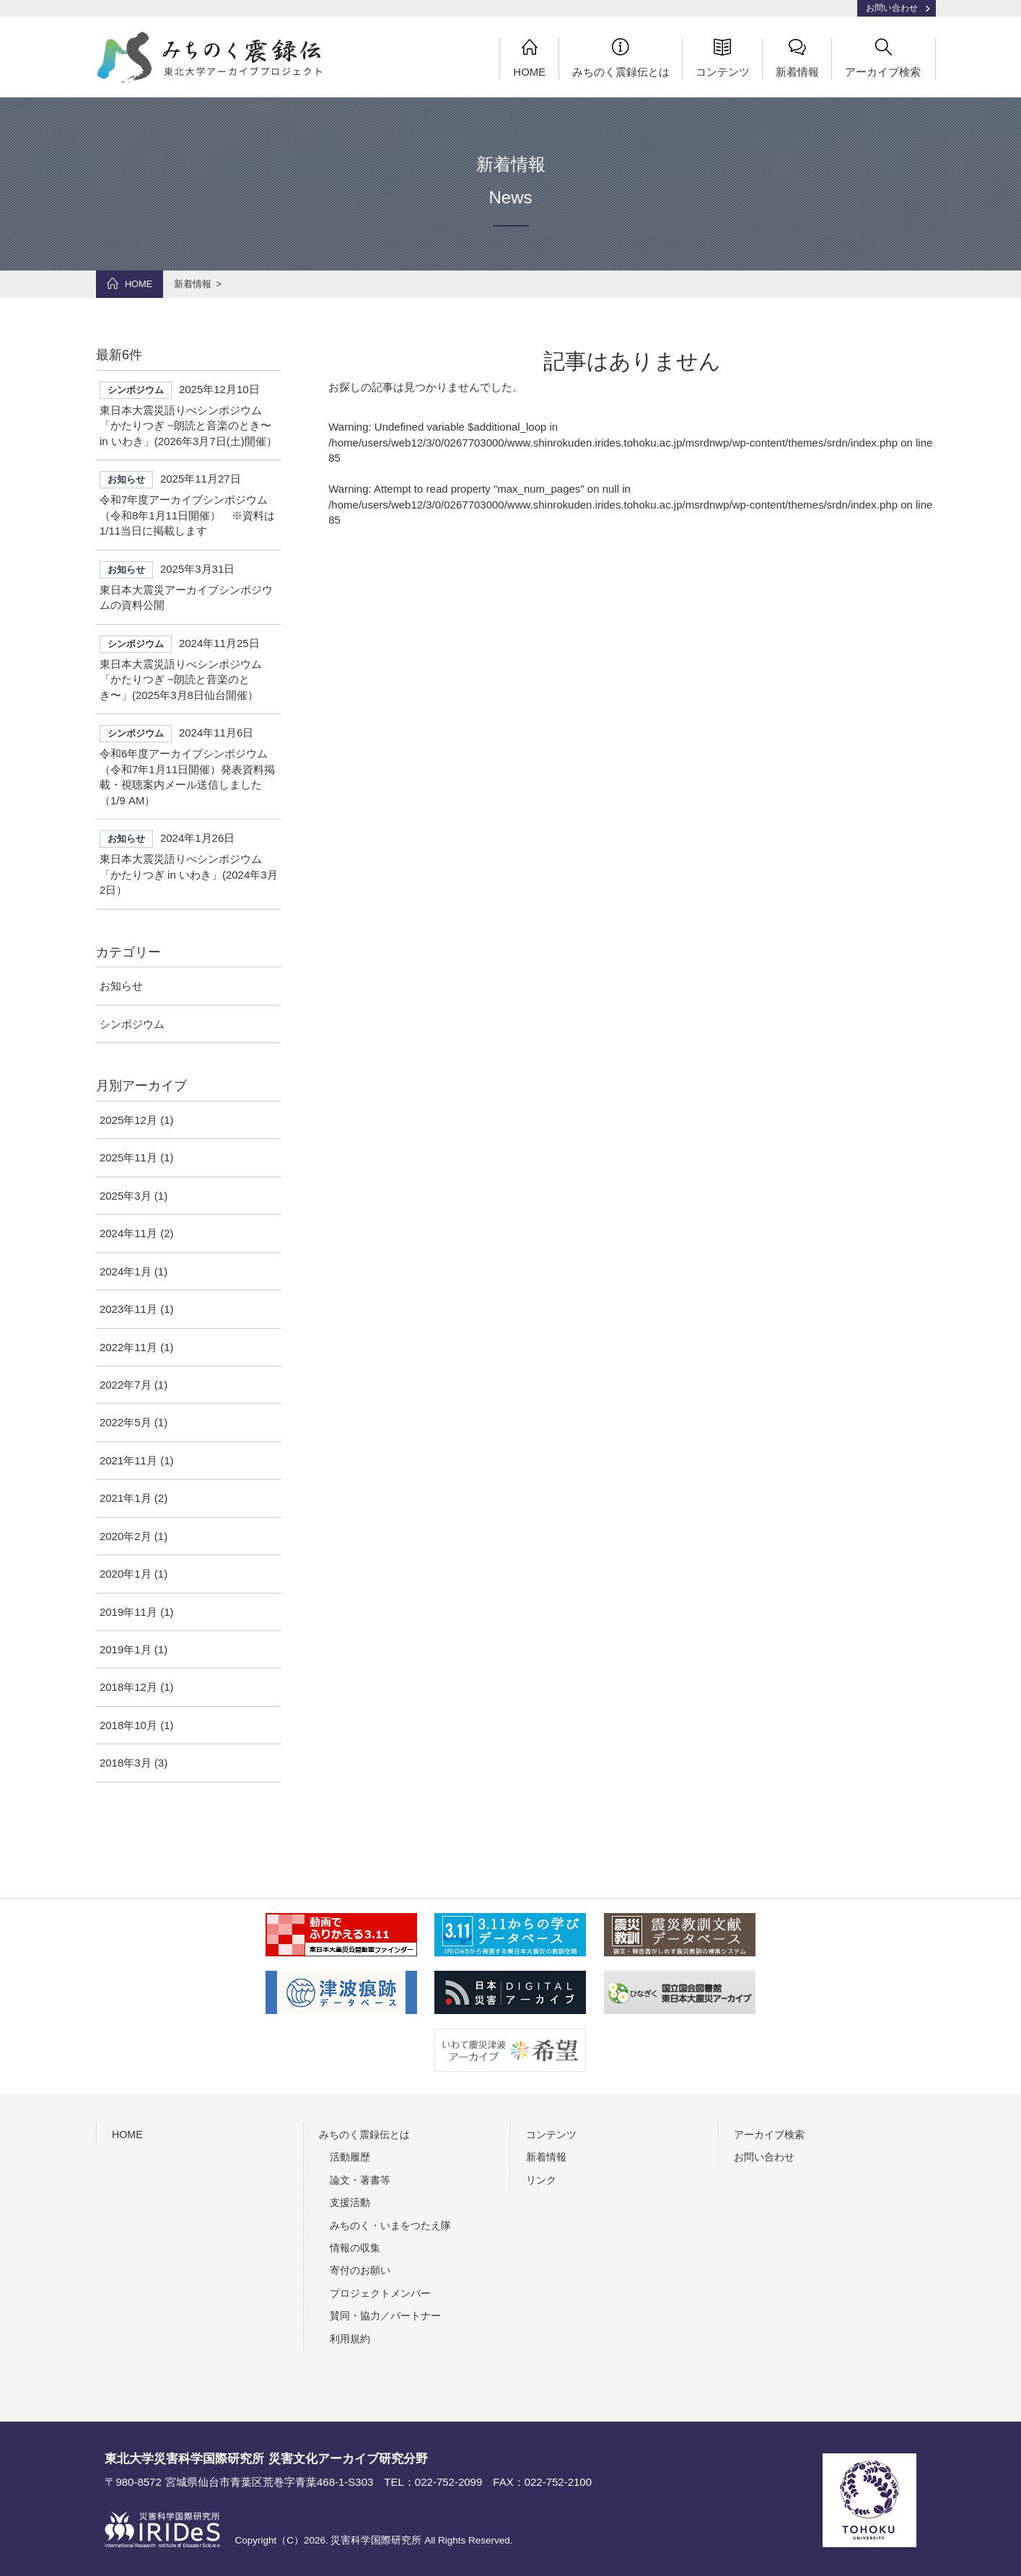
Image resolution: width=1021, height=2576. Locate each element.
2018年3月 (126, 1763)
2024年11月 (128, 1233)
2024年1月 (126, 1271)
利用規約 (350, 2338)
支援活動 (350, 2202)
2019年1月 (126, 1649)
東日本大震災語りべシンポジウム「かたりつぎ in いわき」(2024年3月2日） (189, 863)
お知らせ (121, 986)
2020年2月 (126, 1536)
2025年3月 (126, 1196)
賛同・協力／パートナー (385, 2315)
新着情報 (797, 58)
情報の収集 (355, 2248)
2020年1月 (126, 1574)
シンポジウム (132, 1024)
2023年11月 (128, 1309)
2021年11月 (128, 1460)
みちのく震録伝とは (621, 58)
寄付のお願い (360, 2270)
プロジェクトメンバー (380, 2293)
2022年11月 (128, 1347)
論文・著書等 (360, 2180)
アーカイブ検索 (883, 58)
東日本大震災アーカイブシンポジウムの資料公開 (189, 586)
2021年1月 (126, 1498)
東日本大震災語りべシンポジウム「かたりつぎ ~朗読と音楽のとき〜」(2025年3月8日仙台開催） (189, 668)
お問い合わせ (892, 8)
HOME (529, 58)
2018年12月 (128, 1687)
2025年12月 (128, 1120)
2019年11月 (128, 1612)
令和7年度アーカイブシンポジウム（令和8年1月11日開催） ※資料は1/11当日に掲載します (189, 504)
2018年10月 (128, 1725)
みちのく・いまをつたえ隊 (390, 2225)
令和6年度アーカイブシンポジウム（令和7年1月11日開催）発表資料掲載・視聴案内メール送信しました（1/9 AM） (189, 765)
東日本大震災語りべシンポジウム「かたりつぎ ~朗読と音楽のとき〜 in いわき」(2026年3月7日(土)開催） (189, 414)
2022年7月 (126, 1385)
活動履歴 (350, 2157)
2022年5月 (126, 1422)
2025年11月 (128, 1158)
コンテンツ (723, 58)
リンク (541, 2180)
